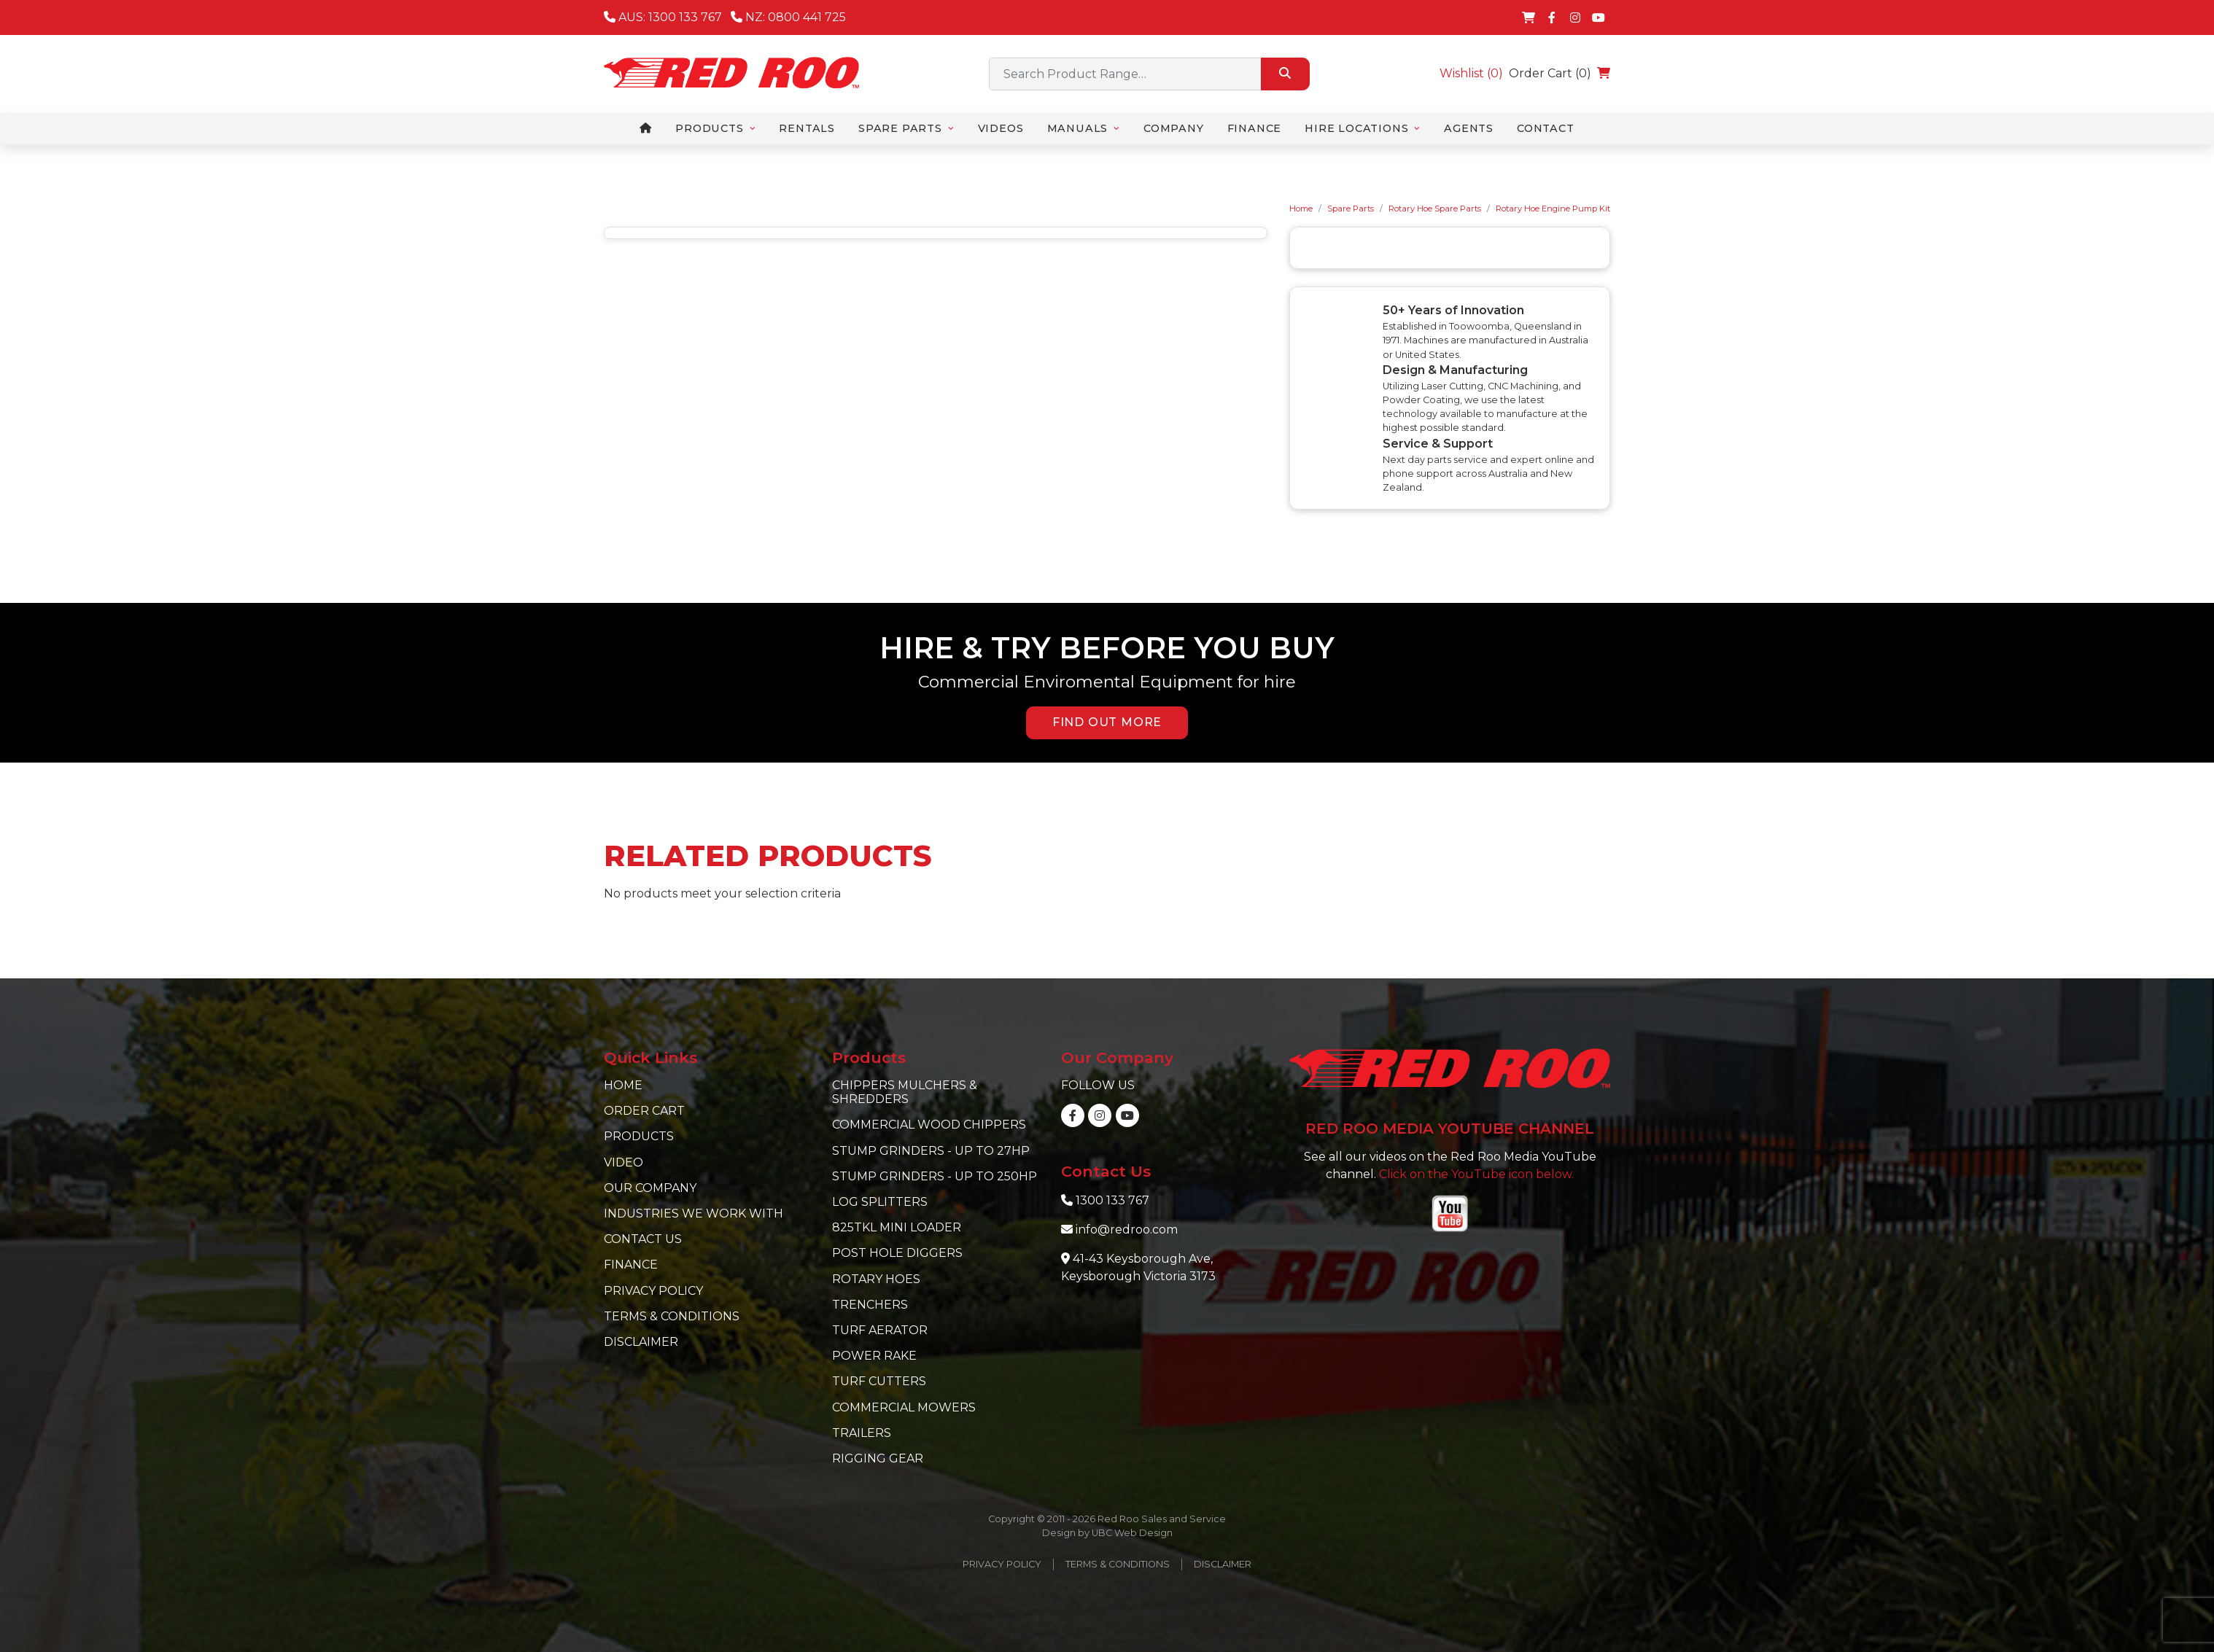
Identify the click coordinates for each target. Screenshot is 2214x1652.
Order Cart (644, 1111)
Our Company (650, 1188)
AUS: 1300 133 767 (663, 17)
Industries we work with (693, 1213)
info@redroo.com (1127, 1229)
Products (639, 1136)
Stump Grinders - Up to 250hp (934, 1176)
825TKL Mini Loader (896, 1227)
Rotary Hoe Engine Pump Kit (1553, 208)
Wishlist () (1471, 73)
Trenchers (870, 1305)
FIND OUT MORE (1107, 722)
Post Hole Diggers (897, 1253)
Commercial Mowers (904, 1407)
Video (623, 1162)
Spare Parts (1350, 208)
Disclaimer (641, 1342)
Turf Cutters (879, 1381)
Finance (631, 1264)
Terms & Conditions (671, 1316)
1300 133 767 (1112, 1200)
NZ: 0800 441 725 (788, 17)
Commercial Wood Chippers (929, 1124)
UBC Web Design (1132, 1532)
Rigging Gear (877, 1458)
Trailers (861, 1433)
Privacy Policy (653, 1291)
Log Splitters (880, 1202)
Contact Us (643, 1239)
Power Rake (874, 1356)
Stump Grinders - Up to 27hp (931, 1151)
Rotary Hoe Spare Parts (1434, 208)
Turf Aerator (880, 1330)
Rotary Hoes (876, 1279)
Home (1301, 208)
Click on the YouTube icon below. (1476, 1174)
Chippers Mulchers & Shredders (904, 1092)
